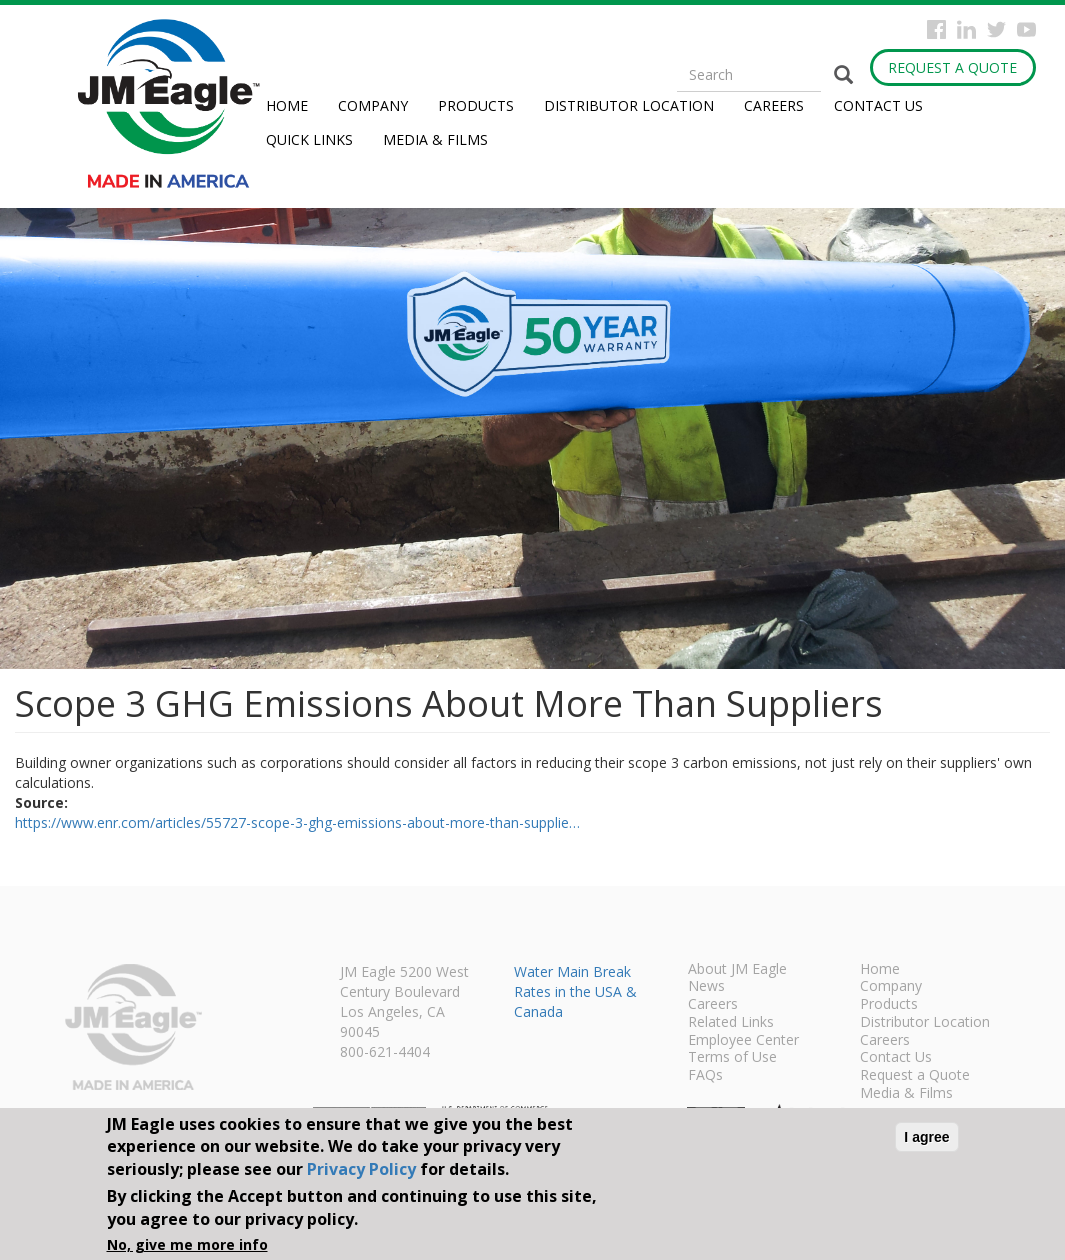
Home (287, 105)
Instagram (966, 29)
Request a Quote (952, 67)
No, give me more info (187, 1244)
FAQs (705, 1076)
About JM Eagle (737, 970)
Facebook (936, 29)
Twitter (996, 29)
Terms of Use (732, 1058)
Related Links (731, 1023)
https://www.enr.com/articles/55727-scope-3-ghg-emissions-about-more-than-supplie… (297, 822)
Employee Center (743, 1041)
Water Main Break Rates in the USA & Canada (575, 991)
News (706, 987)
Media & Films (435, 139)
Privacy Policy (361, 1169)
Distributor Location (629, 105)
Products (476, 105)
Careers (774, 105)
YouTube (1026, 29)
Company (373, 105)
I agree (926, 1137)
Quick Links (309, 139)
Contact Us (878, 105)
